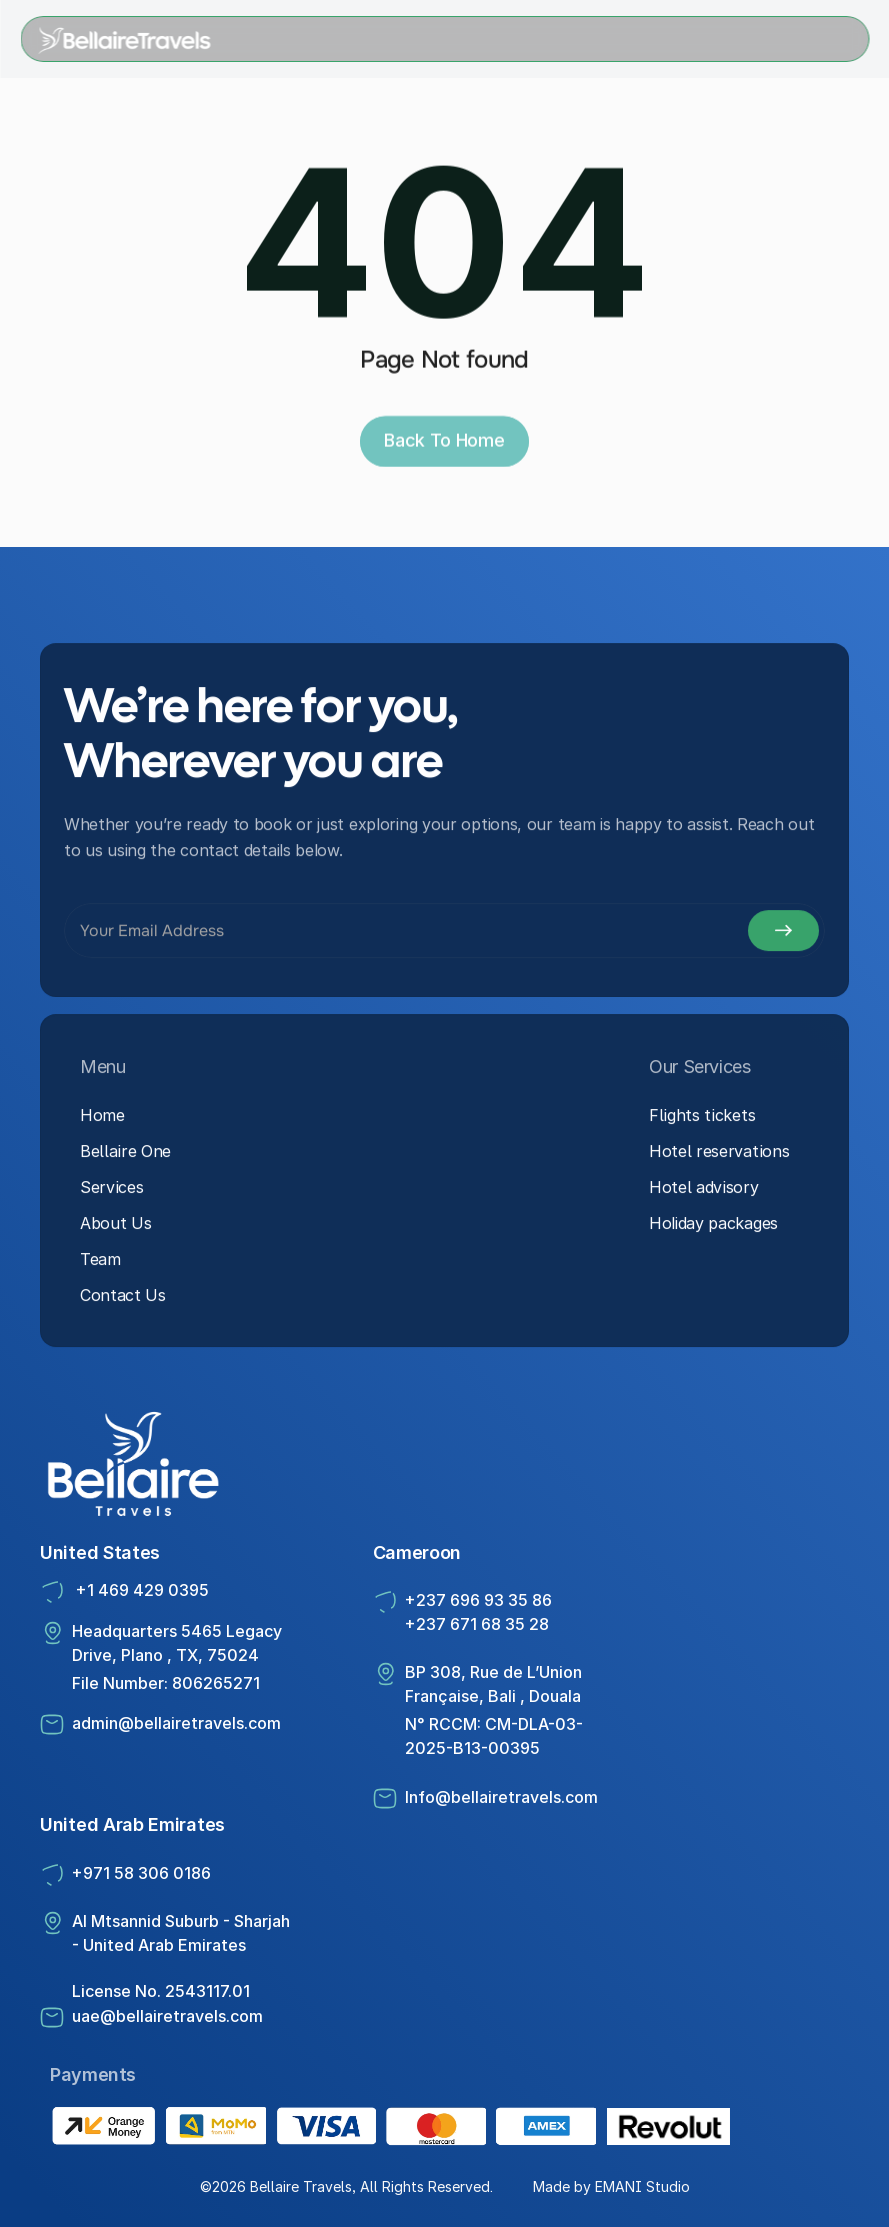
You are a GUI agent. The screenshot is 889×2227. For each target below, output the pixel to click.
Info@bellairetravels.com (501, 1797)
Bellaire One (125, 1156)
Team (100, 1264)
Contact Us (123, 1300)
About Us (115, 1228)
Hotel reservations (719, 1156)
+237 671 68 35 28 (477, 1624)
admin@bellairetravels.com (176, 1723)
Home (102, 1120)
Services (111, 1192)
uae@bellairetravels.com (167, 2016)
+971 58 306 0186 (141, 1873)
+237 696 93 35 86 (480, 1600)
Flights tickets (702, 1120)
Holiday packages (713, 1228)
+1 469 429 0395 (140, 1590)
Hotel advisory (704, 1192)
